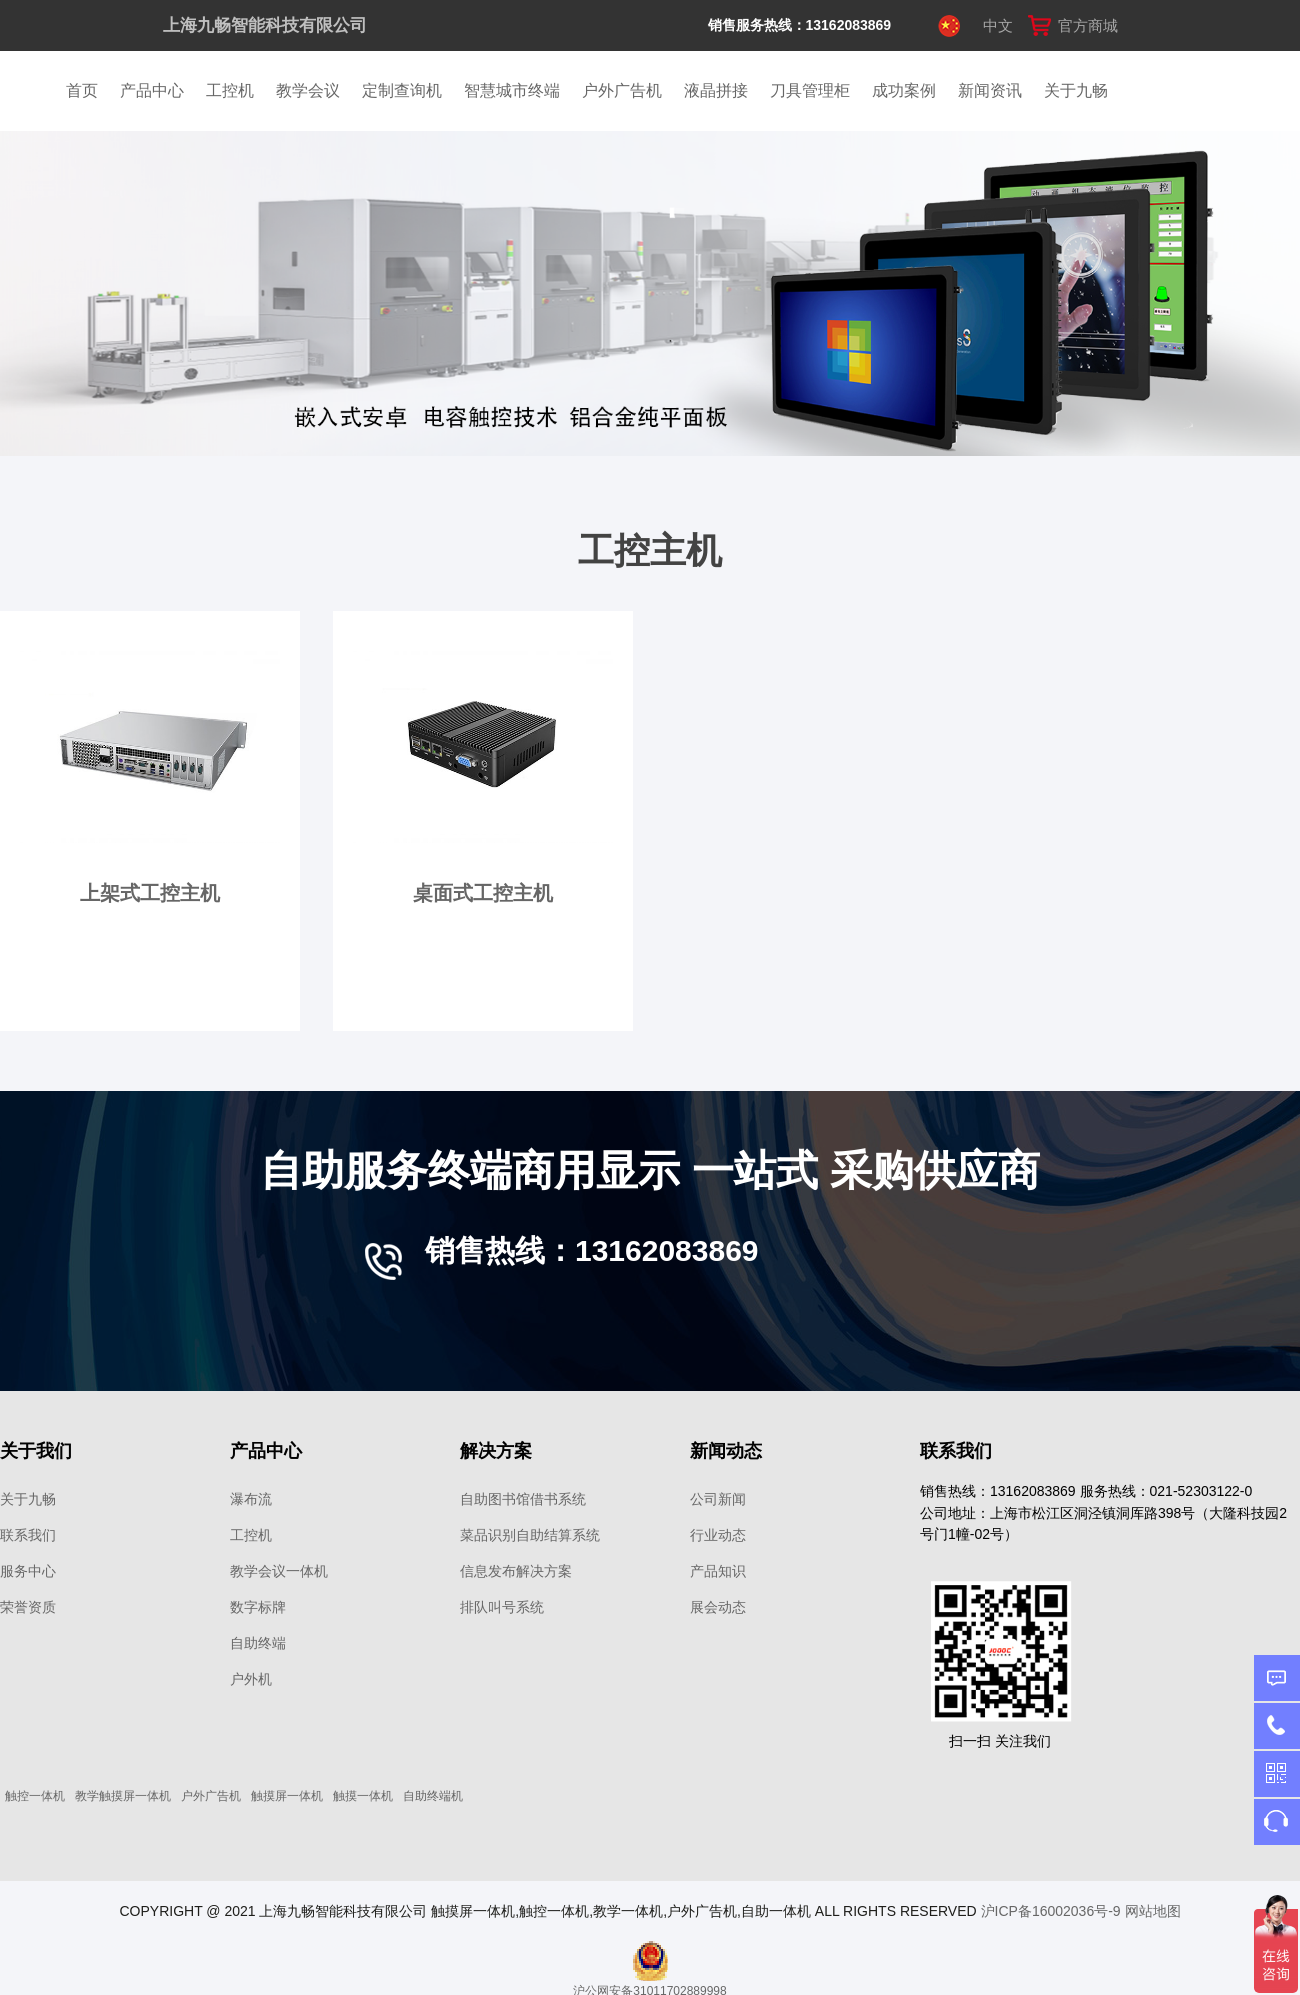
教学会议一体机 (279, 1571)
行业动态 (718, 1535)
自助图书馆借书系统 (523, 1499)
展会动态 (718, 1607)
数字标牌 (258, 1607)
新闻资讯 (990, 90)
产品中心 (152, 90)
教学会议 (308, 90)
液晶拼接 (716, 90)
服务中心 (28, 1571)
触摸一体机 (363, 1796)
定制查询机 (402, 90)
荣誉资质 (28, 1607)
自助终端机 (433, 1796)
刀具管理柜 (810, 90)
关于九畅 (1076, 90)
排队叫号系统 (502, 1607)
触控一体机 (35, 1796)
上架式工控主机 (150, 893)
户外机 (251, 1679)
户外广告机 (622, 90)
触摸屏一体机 (287, 1796)
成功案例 (904, 90)
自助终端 (258, 1643)
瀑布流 (251, 1499)
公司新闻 (718, 1499)
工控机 (230, 90)
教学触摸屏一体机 (123, 1796)
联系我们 (28, 1535)
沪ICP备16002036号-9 (1051, 1911)
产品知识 (718, 1571)
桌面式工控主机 (483, 893)
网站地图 (1153, 1911)
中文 (998, 25)
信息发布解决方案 (516, 1571)
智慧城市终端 (512, 90)
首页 (82, 90)
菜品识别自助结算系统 (530, 1535)
